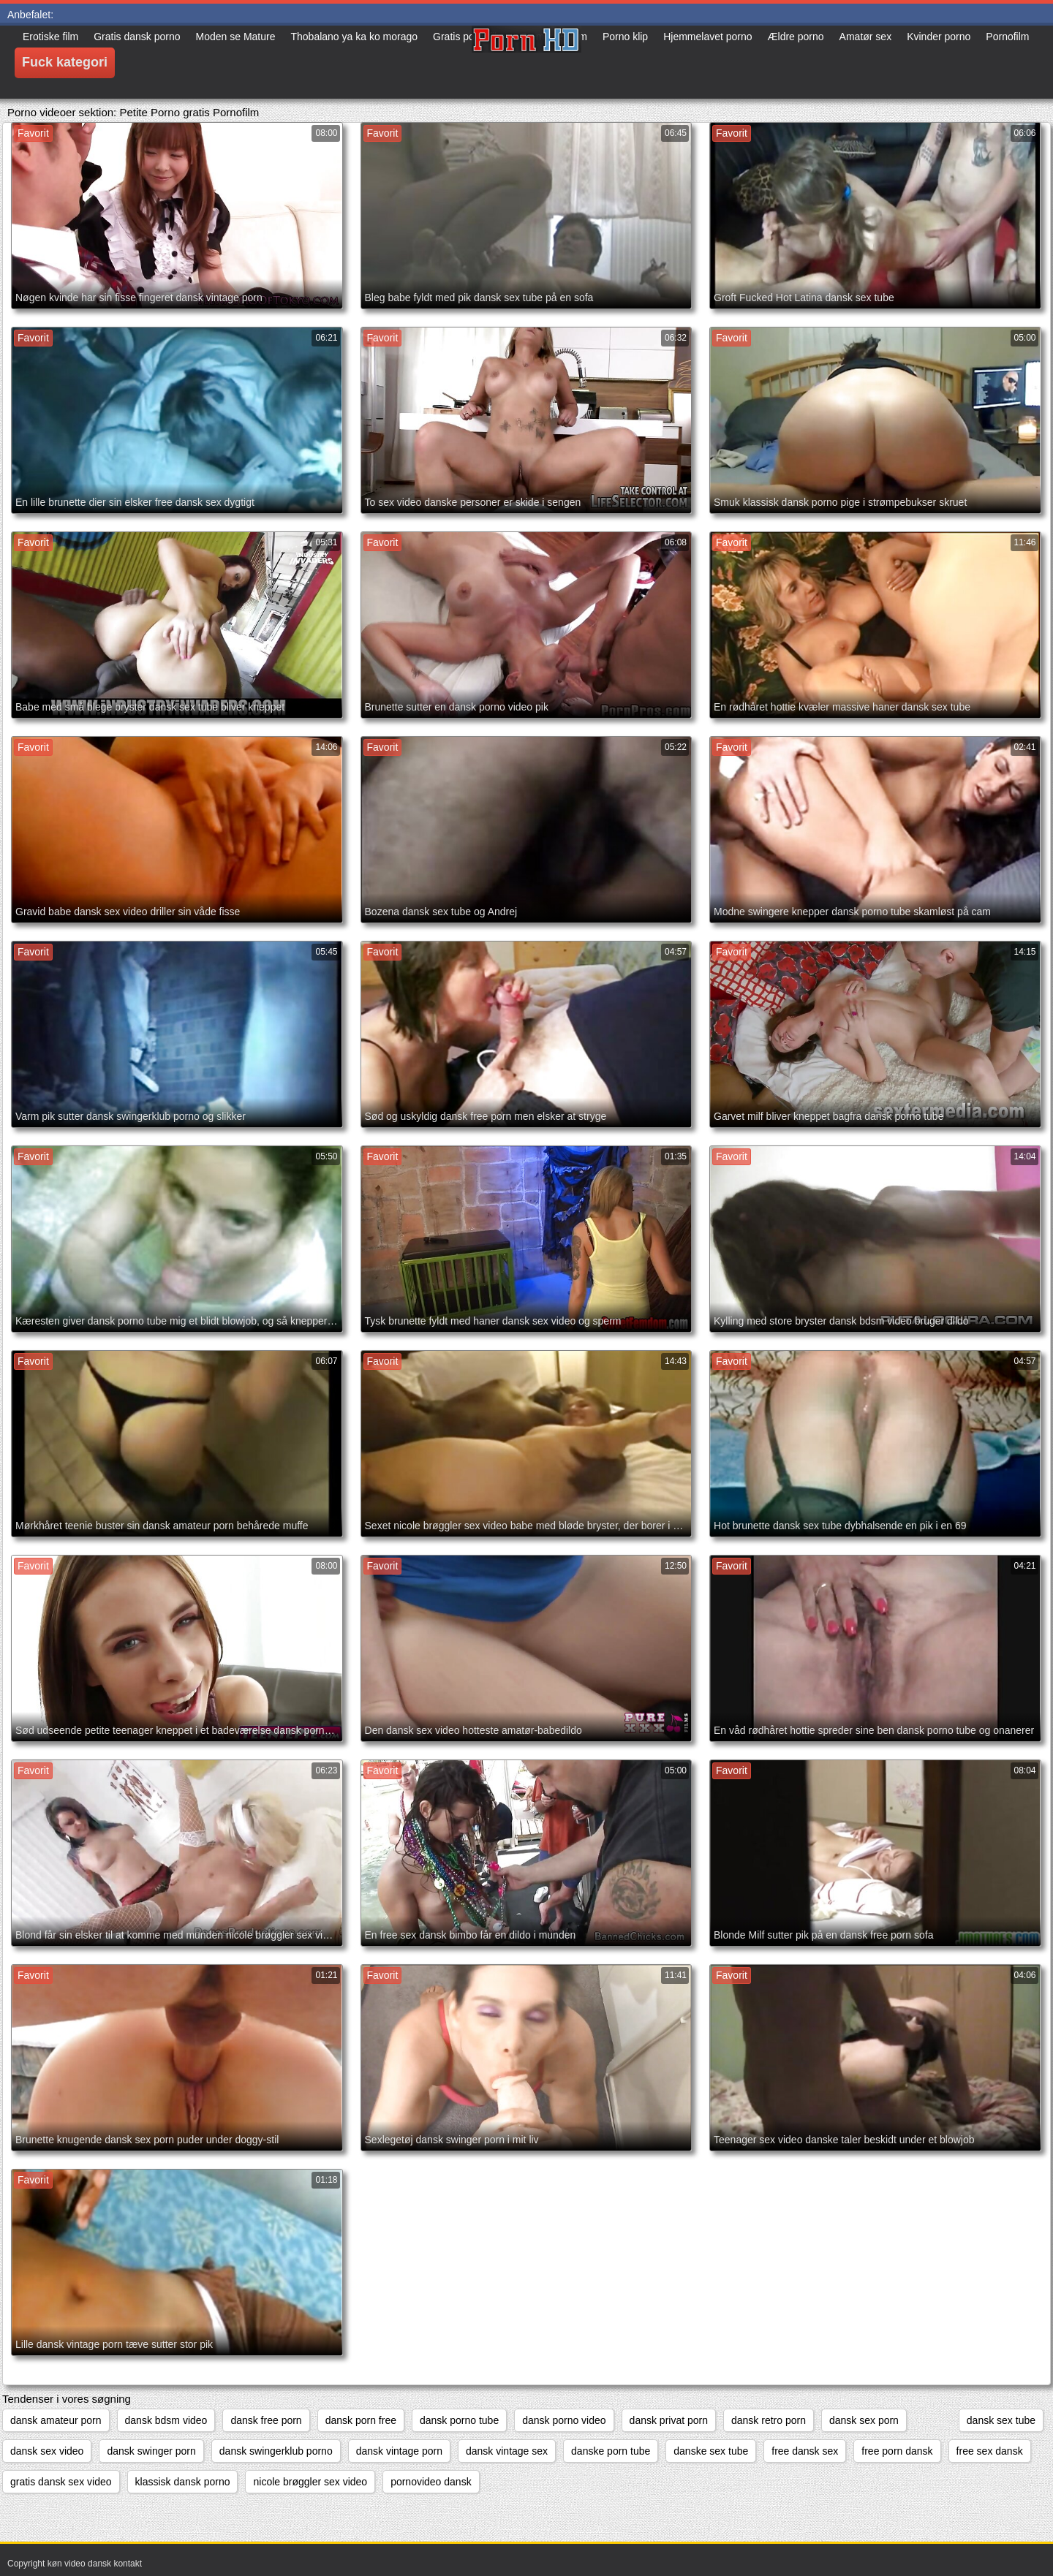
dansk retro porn (768, 2420)
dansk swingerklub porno (276, 2451)
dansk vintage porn (399, 2451)
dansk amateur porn (56, 2420)
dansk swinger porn (151, 2451)
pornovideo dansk (431, 2482)
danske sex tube (710, 2451)
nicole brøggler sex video (310, 2482)
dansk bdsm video (166, 2420)
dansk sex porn (864, 2420)
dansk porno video (563, 2420)
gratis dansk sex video (61, 2482)
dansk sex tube (1001, 2420)
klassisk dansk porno (182, 2482)
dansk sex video (46, 2451)
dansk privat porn (669, 2420)
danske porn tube (610, 2451)
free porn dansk (896, 2451)
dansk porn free (360, 2420)
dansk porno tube (459, 2420)
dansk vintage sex (507, 2451)
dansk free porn (265, 2420)
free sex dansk (989, 2451)
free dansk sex (804, 2451)
